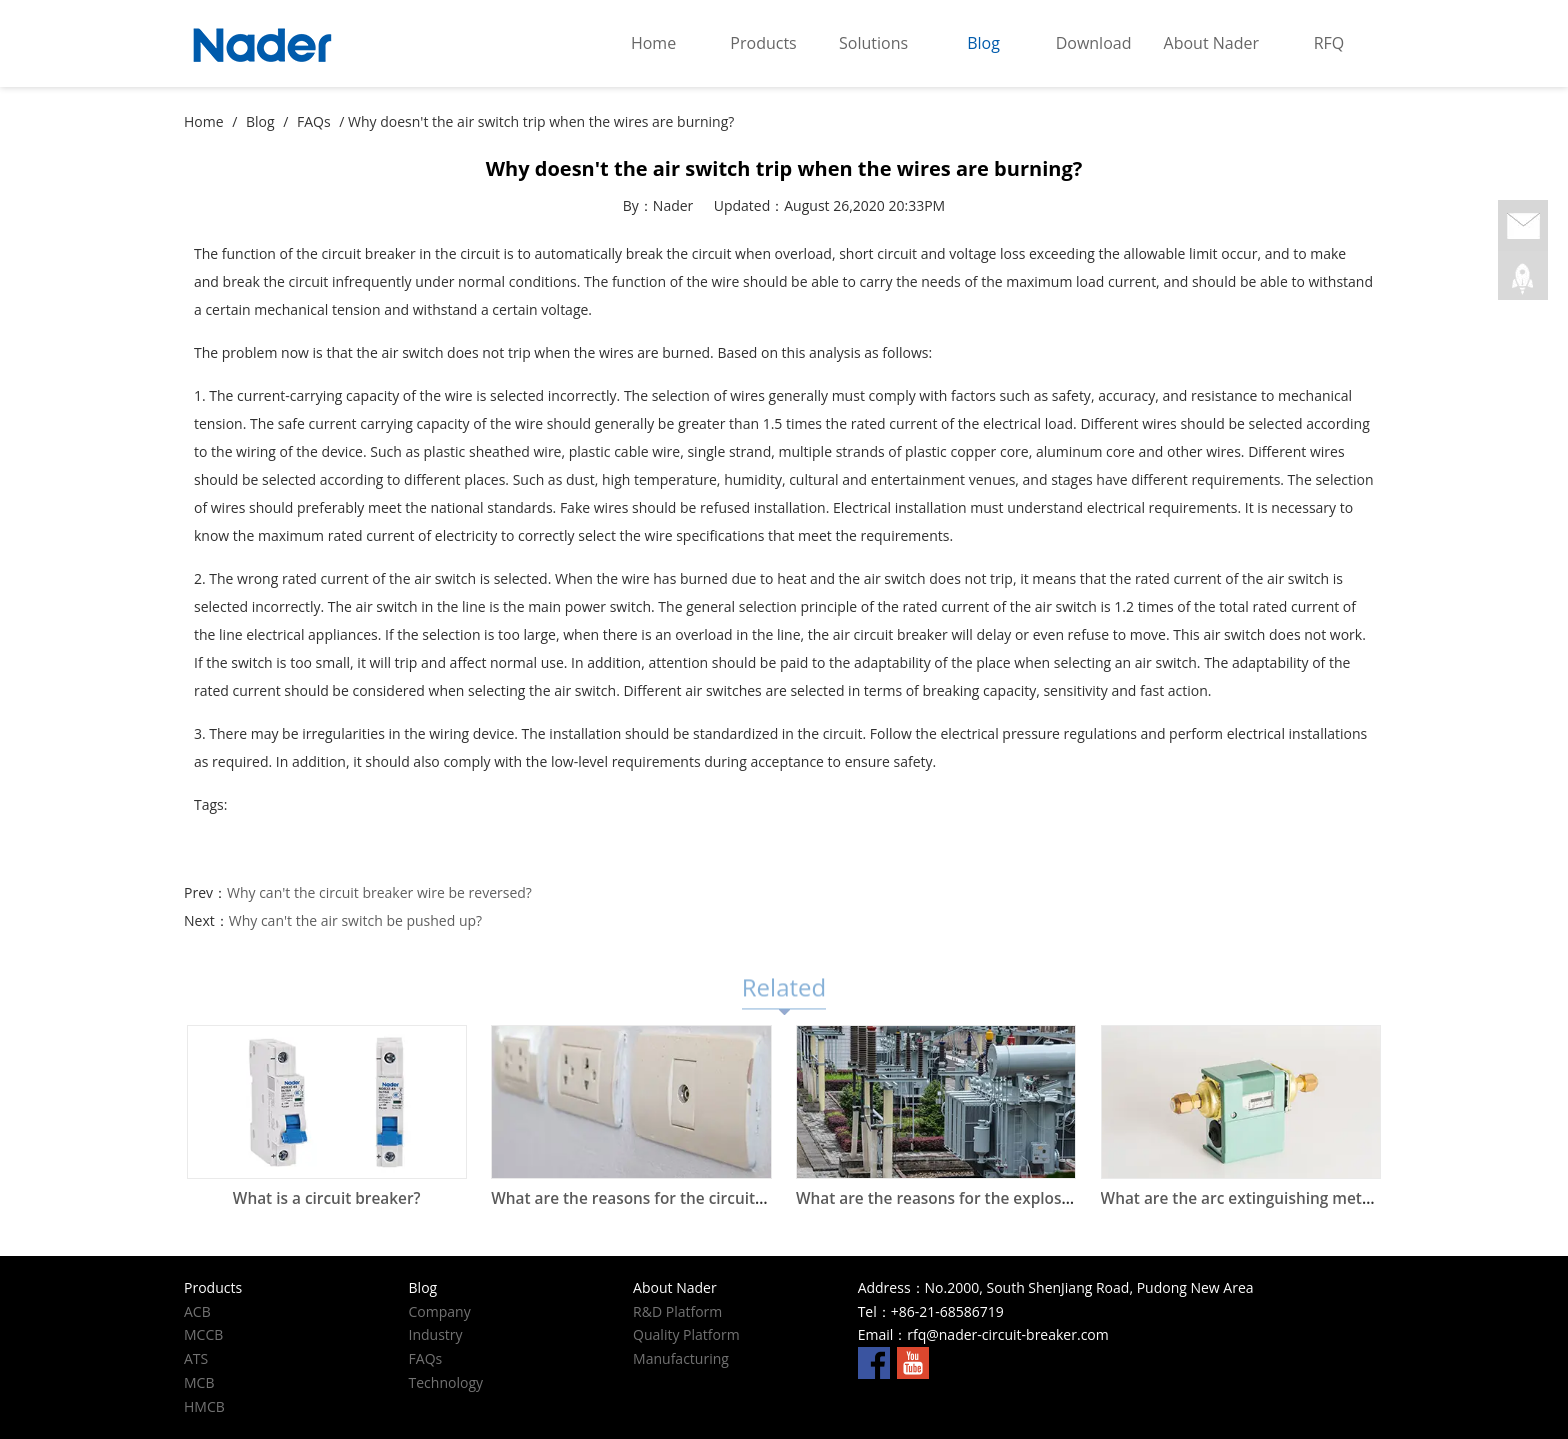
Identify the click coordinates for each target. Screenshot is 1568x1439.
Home (653, 43)
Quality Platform (686, 1334)
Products (763, 43)
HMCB (204, 1406)
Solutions (873, 43)
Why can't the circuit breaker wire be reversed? (379, 892)
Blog (983, 43)
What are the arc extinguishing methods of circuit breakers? (1323, 1198)
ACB (197, 1311)
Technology (446, 1382)
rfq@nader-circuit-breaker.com (1007, 1334)
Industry (436, 1334)
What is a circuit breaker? (327, 1198)
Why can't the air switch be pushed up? (355, 920)
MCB (199, 1382)
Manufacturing (681, 1358)
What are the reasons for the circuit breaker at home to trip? (715, 1198)
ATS (196, 1358)
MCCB (203, 1334)
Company (440, 1311)
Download (1094, 43)
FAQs (314, 121)
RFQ (1329, 43)
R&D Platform (677, 1311)
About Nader (1211, 43)
